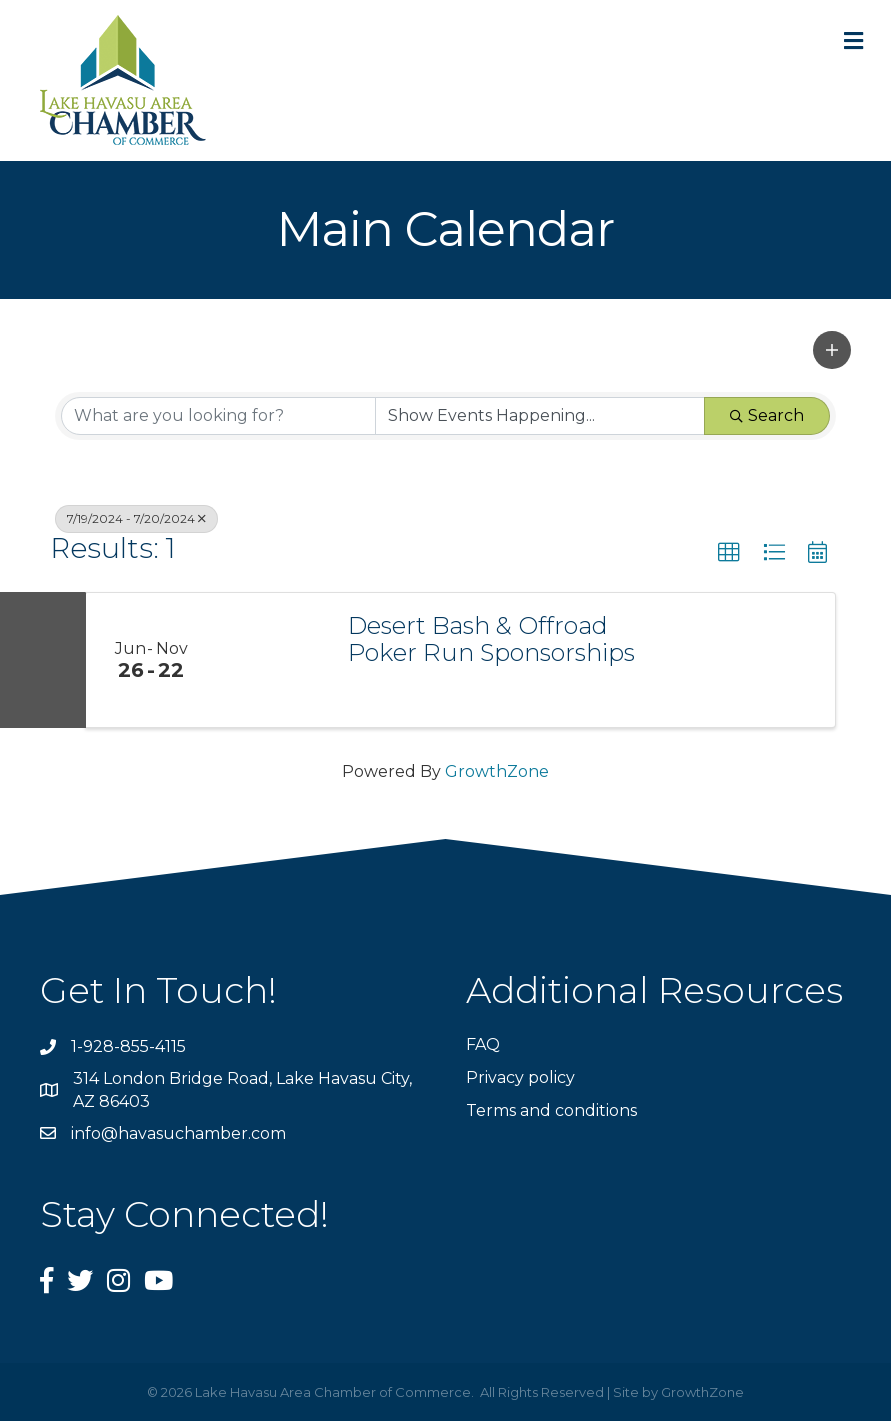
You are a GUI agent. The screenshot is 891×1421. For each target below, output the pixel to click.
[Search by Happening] (540, 416)
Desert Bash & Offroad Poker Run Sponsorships (491, 639)
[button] (832, 350)
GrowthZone (497, 771)
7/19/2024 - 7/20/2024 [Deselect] (136, 518)
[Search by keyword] (218, 416)
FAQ (483, 1044)
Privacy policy (520, 1077)
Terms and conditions (551, 1110)
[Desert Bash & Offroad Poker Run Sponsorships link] (272, 660)
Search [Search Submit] (767, 415)
